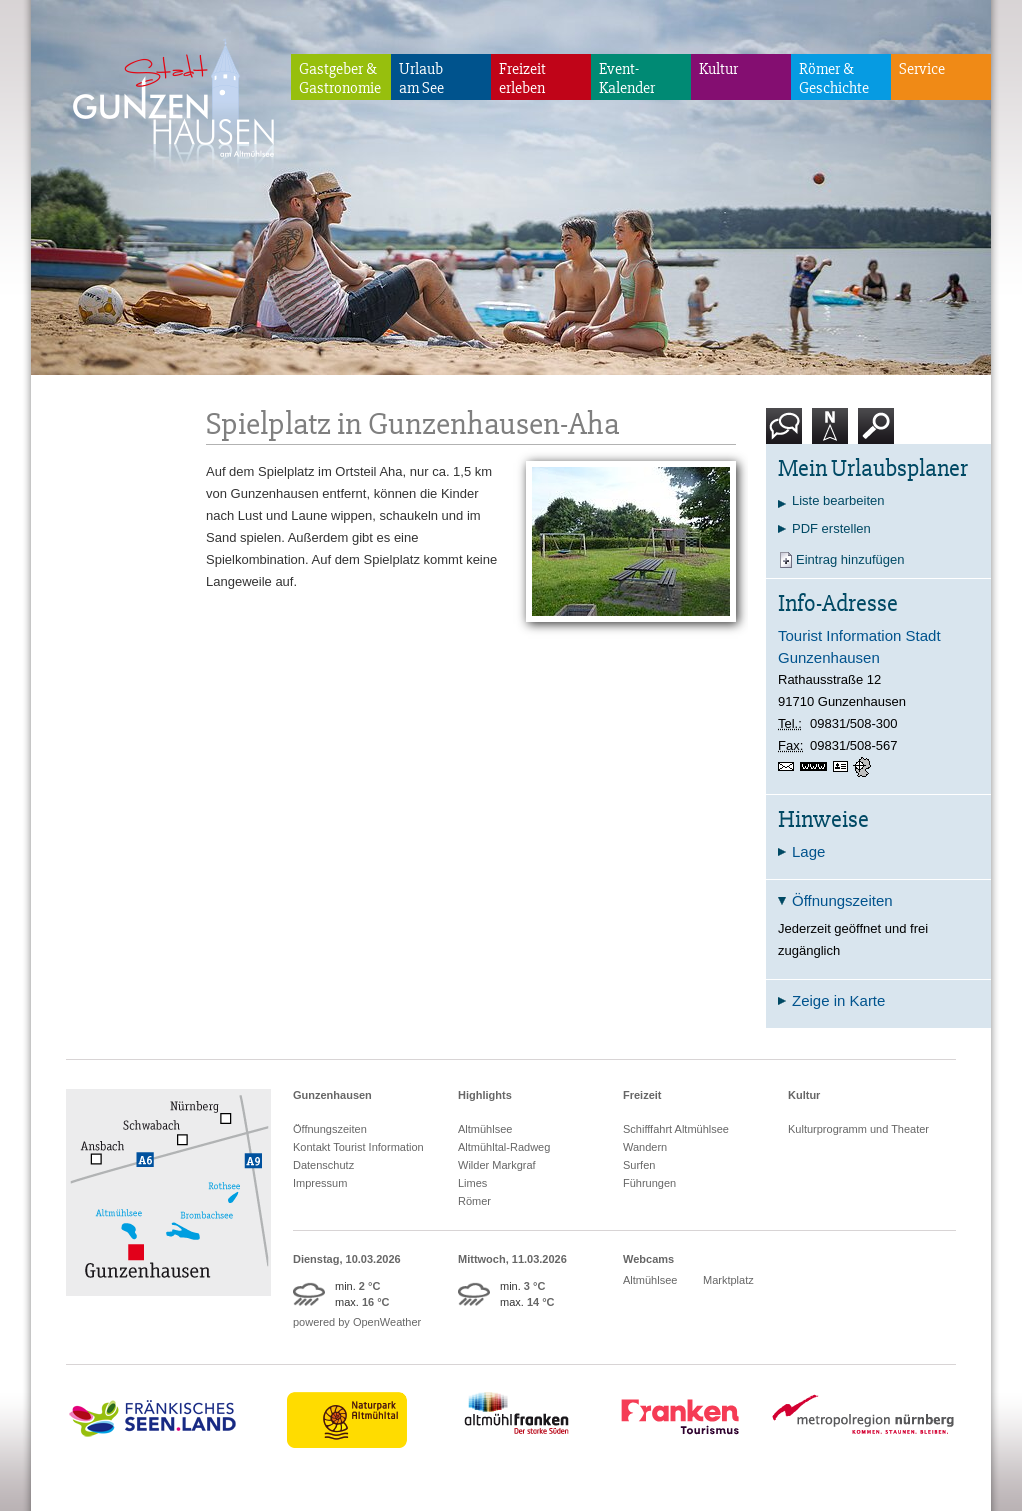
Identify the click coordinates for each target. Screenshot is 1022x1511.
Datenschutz (323, 1165)
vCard (843, 767)
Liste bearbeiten (838, 500)
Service (922, 69)
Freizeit (642, 1095)
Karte (830, 433)
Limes (472, 1183)
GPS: (864, 767)
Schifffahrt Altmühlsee (676, 1129)
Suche (876, 433)
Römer (474, 1201)
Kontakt (788, 433)
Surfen (639, 1165)
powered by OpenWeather (357, 1322)
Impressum (320, 1183)
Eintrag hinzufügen (850, 559)
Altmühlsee (485, 1129)
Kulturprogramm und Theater (858, 1129)
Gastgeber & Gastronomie (340, 78)
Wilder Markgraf (497, 1165)
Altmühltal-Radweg (504, 1147)
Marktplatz (728, 1280)
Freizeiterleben (522, 78)
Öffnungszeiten (330, 1129)
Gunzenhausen (332, 1095)
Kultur (718, 69)
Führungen (649, 1183)
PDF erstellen (831, 528)
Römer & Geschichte (834, 78)
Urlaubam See (421, 78)
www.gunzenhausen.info (816, 767)
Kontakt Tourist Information (358, 1147)
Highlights (485, 1095)
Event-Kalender (627, 78)
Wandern (645, 1147)
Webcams (648, 1259)
